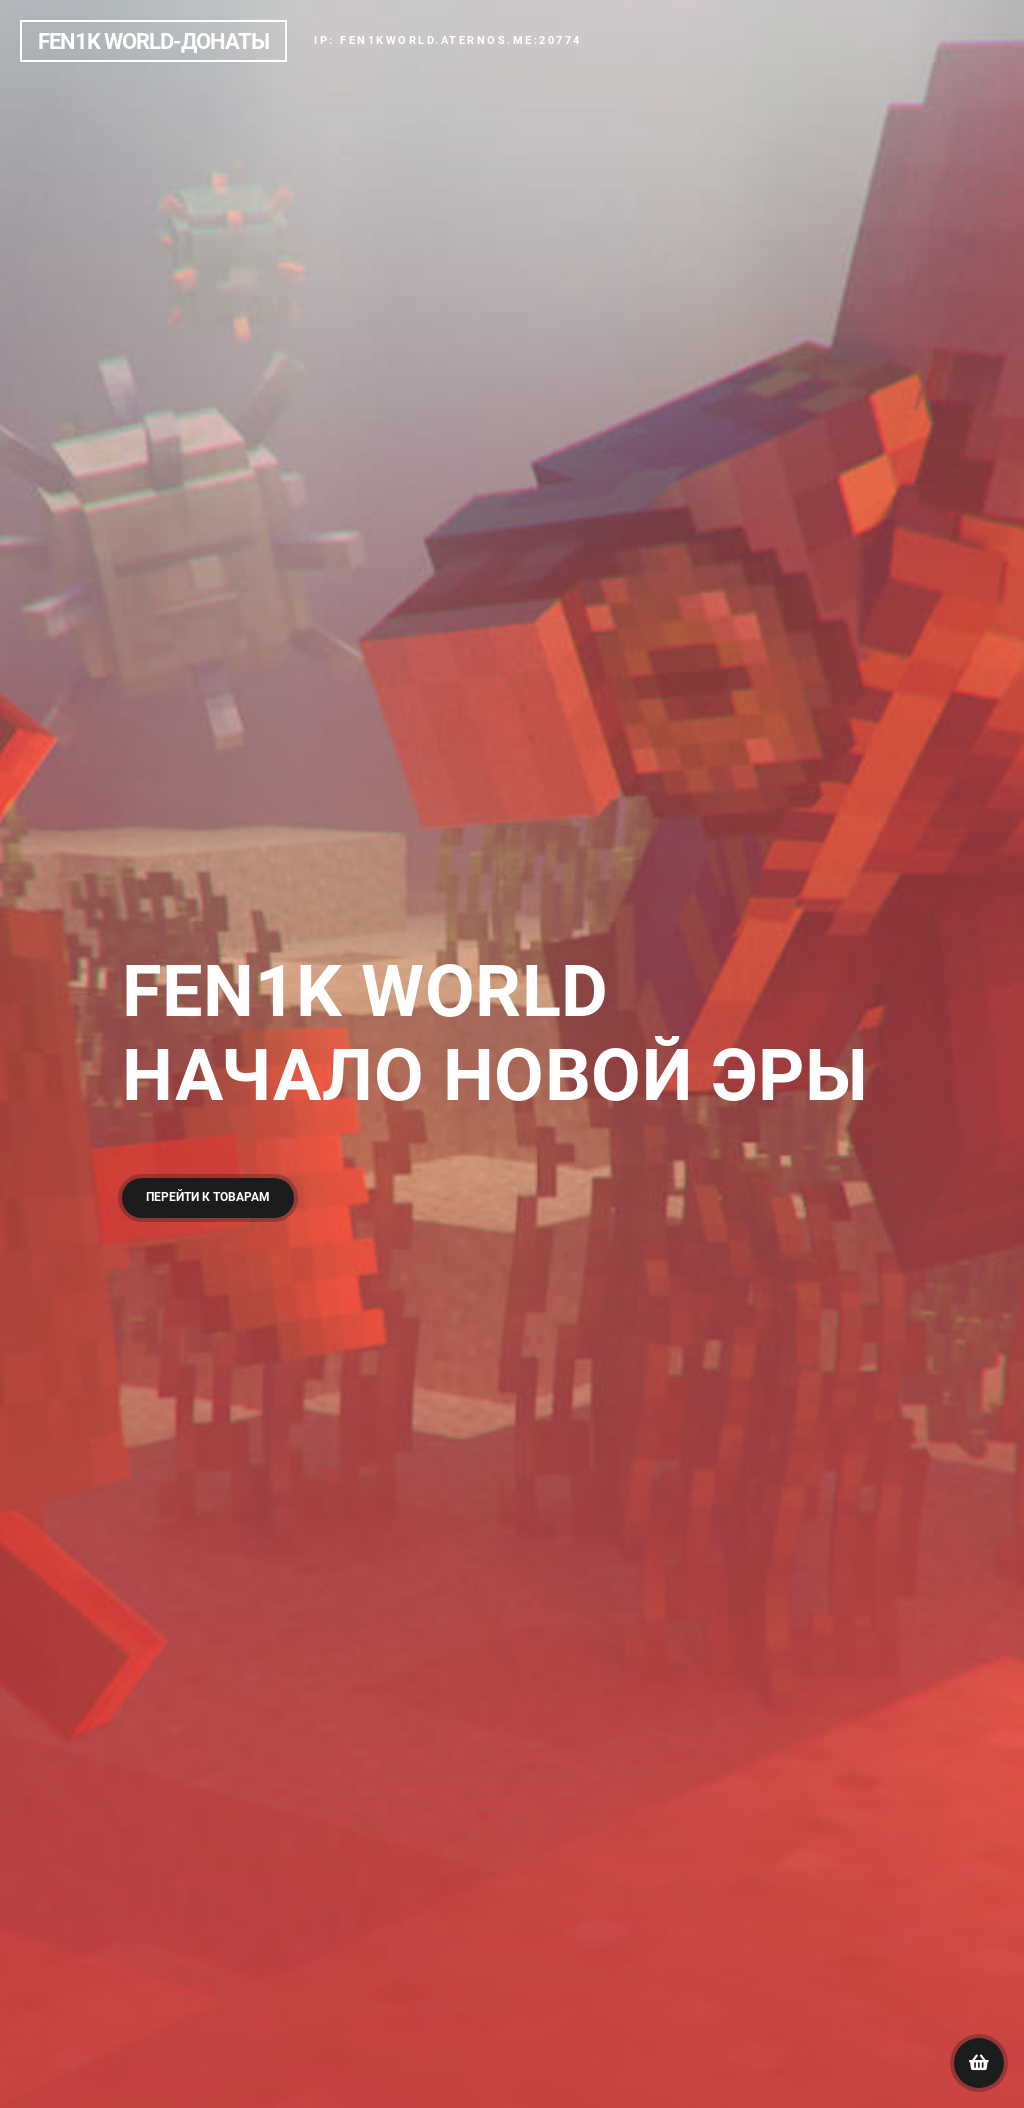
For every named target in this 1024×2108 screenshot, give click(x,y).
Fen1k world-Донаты (153, 41)
